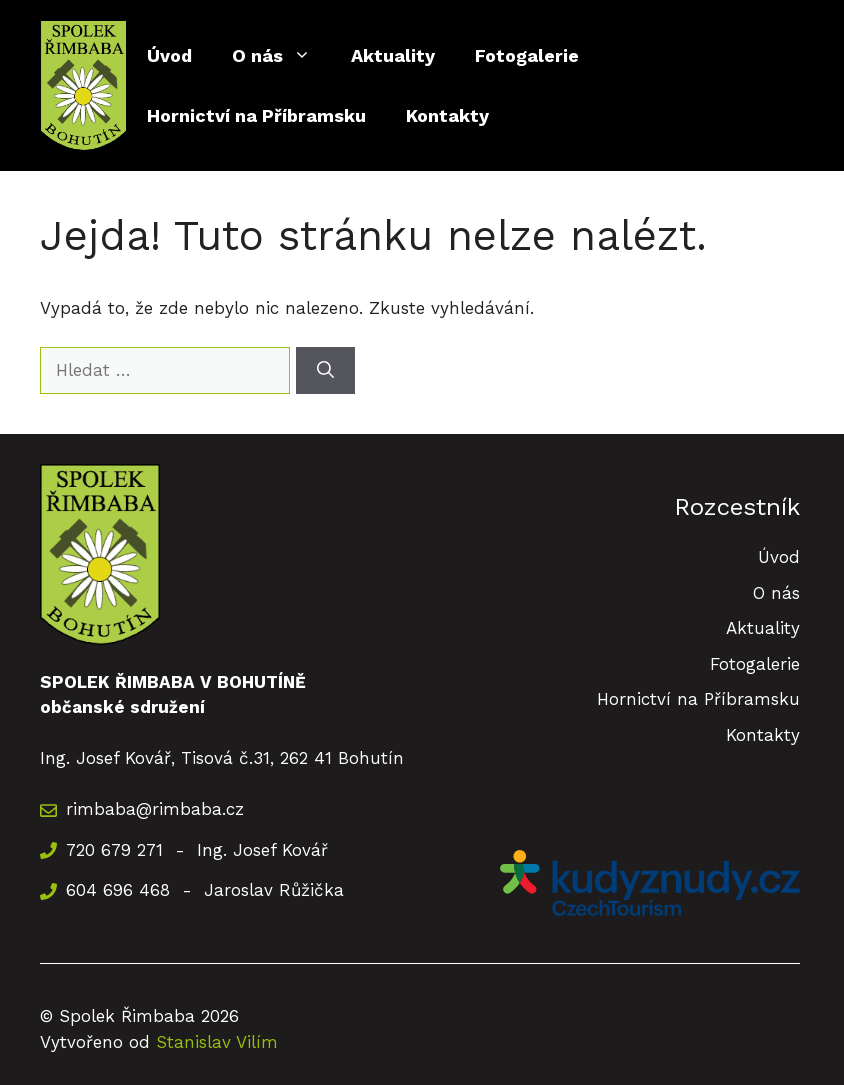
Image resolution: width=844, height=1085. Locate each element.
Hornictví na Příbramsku (256, 115)
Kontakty (447, 115)
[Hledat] (325, 371)
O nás (281, 56)
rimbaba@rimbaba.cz (155, 809)
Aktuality (393, 55)
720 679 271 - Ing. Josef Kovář (197, 850)
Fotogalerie (527, 55)
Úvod (169, 55)
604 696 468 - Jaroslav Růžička (205, 890)
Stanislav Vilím (217, 1042)
